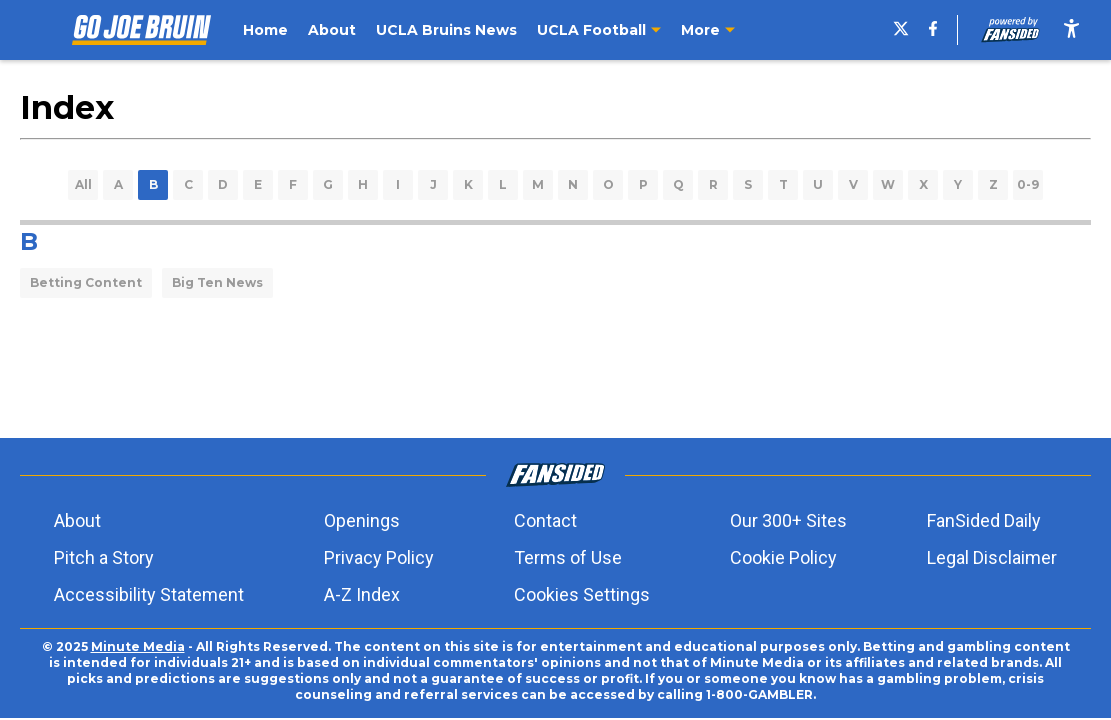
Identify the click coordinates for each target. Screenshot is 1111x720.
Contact (545, 520)
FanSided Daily (984, 520)
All (83, 184)
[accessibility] (1071, 30)
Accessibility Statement (149, 594)
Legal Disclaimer (992, 557)
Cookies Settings (582, 594)
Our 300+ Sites (788, 520)
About (77, 520)
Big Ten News (217, 282)
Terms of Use (568, 557)
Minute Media (138, 646)
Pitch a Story (104, 557)
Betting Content (86, 282)
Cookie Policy (783, 557)
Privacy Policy (379, 557)
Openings (362, 520)
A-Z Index (362, 594)
